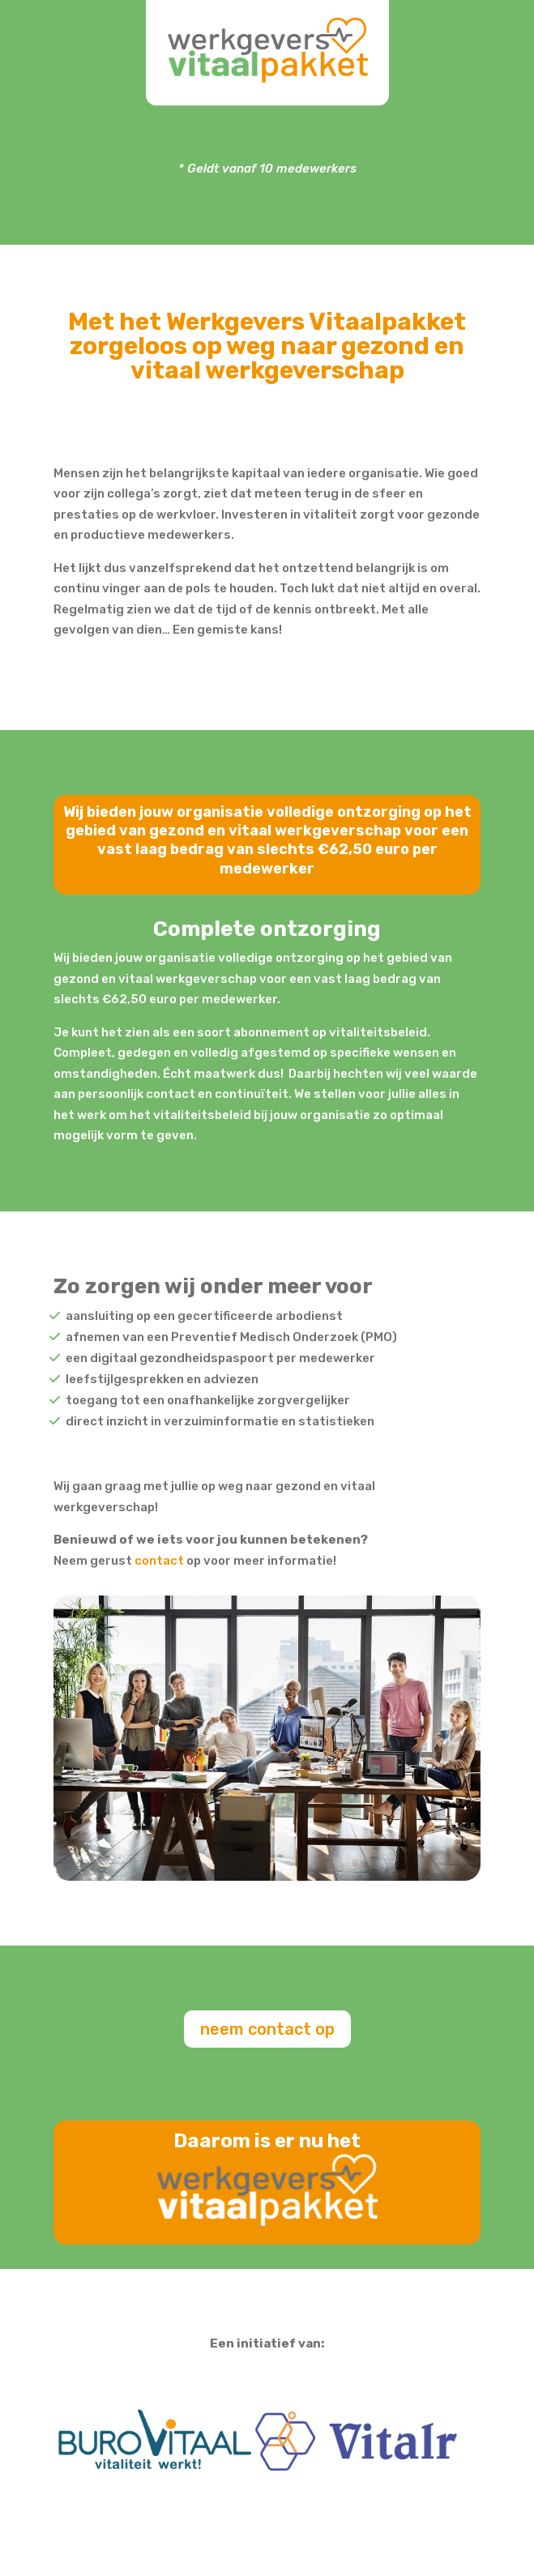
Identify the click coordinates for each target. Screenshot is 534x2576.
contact (159, 1569)
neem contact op (267, 2038)
